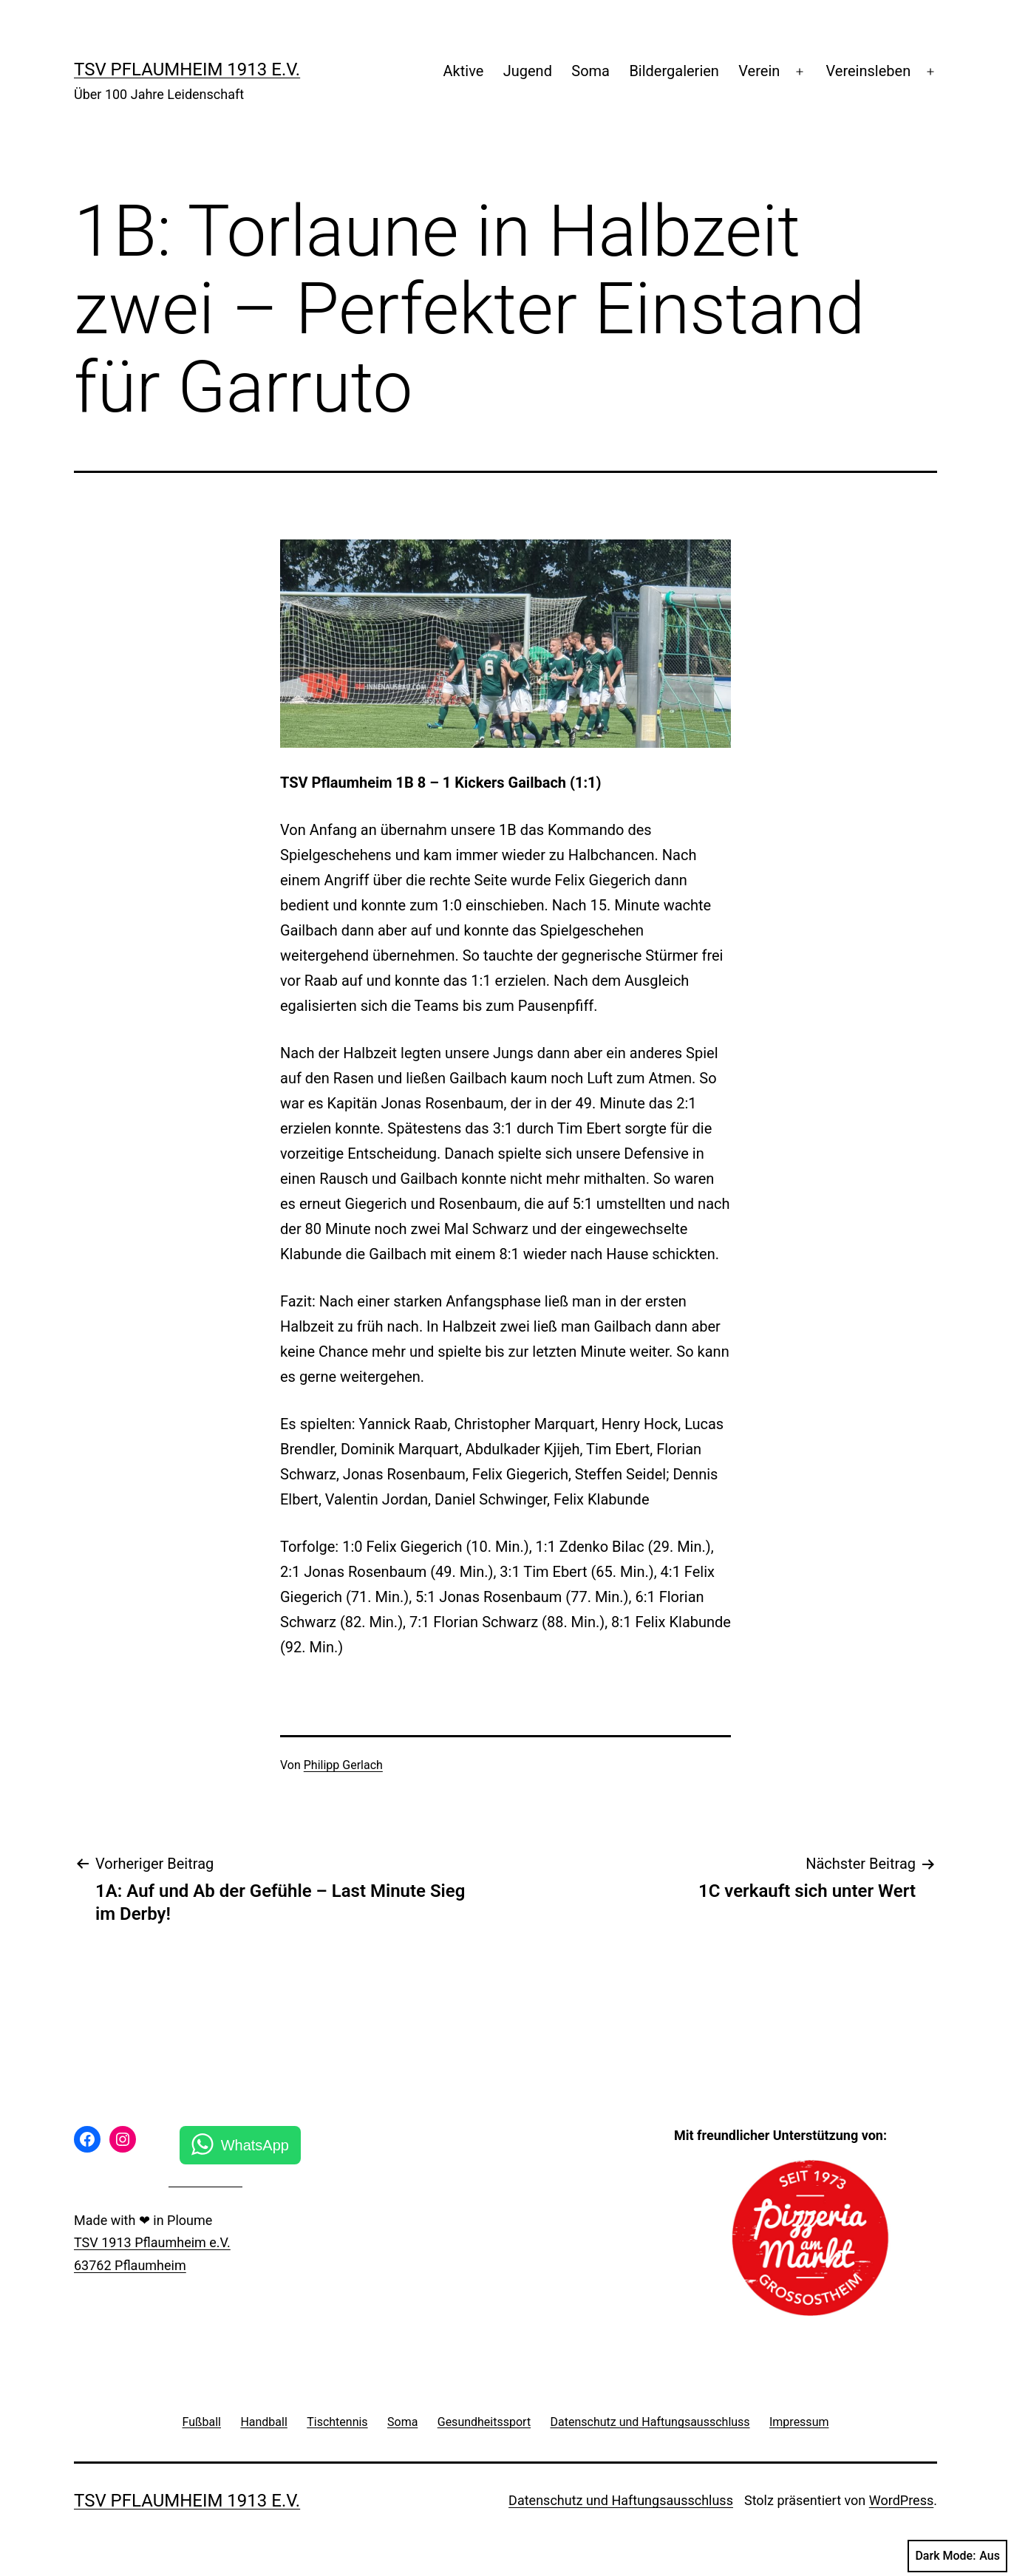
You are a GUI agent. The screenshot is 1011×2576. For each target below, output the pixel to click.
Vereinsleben (868, 71)
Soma (590, 71)
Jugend (527, 71)
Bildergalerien (674, 71)
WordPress (901, 2500)
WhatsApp (255, 2145)
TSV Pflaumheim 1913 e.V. (187, 69)
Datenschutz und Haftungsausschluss (620, 2500)
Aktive (463, 71)
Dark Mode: (957, 2556)
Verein (759, 71)
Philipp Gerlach (343, 1765)
